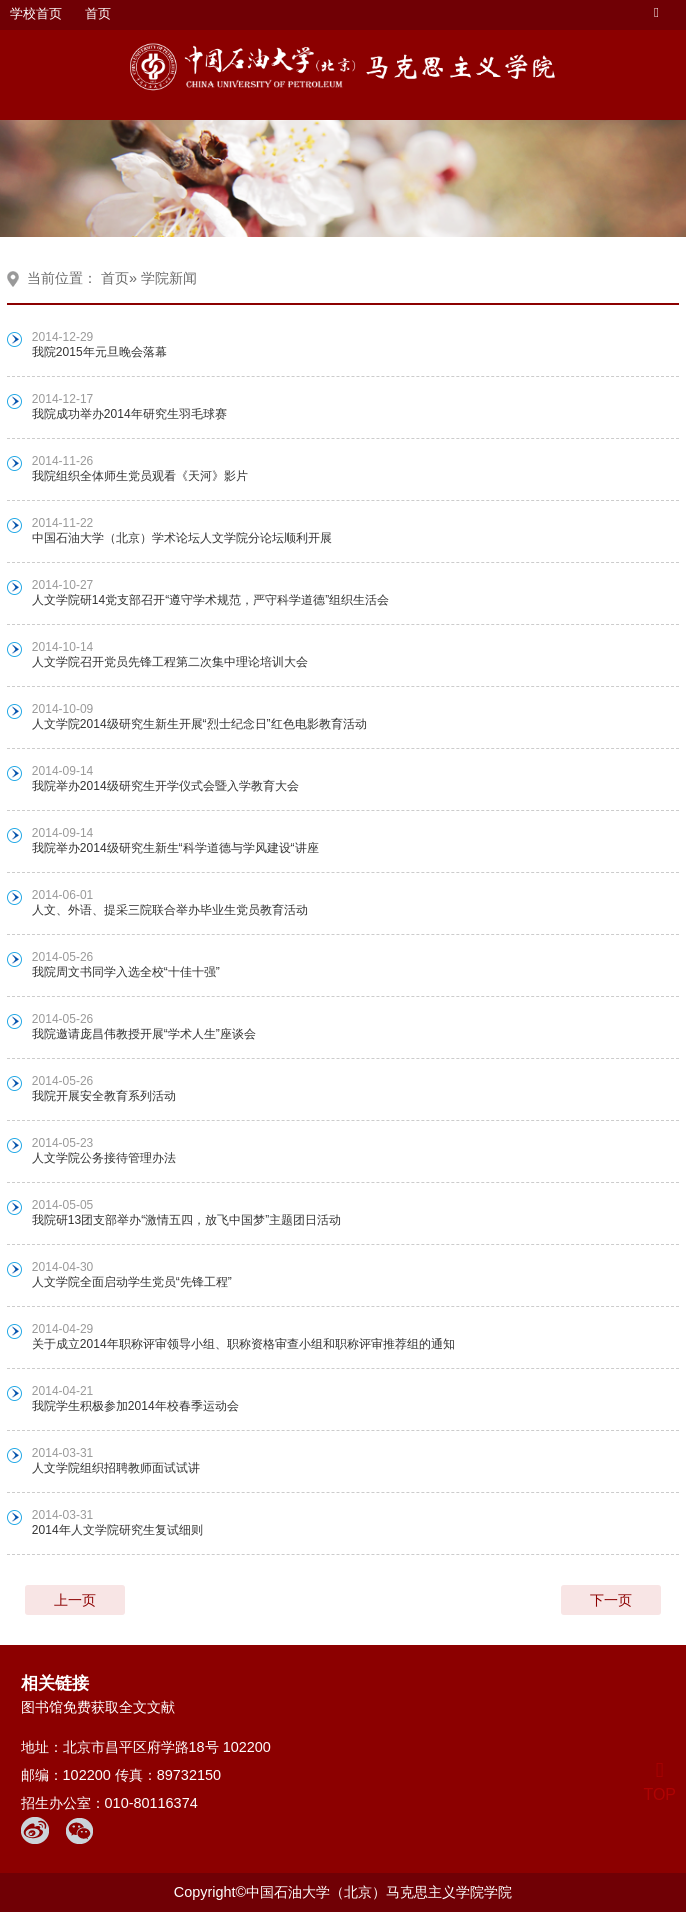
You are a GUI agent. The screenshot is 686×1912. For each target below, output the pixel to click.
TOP (659, 1782)
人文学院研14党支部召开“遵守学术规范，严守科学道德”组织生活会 (210, 600)
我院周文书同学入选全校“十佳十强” (126, 972)
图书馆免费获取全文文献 (98, 1707)
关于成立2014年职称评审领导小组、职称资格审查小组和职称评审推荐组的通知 (243, 1344)
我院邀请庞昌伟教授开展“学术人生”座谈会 (144, 1034)
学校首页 (36, 13)
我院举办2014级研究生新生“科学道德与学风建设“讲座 (175, 848)
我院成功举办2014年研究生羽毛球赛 (129, 414)
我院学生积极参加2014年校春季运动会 (135, 1406)
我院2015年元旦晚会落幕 (99, 352)
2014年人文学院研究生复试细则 (117, 1530)
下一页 (611, 1600)
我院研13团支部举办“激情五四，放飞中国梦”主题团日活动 (186, 1220)
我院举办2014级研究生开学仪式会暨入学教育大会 (165, 786)
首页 (98, 13)
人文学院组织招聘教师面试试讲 (116, 1468)
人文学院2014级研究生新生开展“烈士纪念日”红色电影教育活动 (199, 724)
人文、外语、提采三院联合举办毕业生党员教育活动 (170, 910)
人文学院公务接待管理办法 (104, 1158)
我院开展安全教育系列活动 (104, 1096)
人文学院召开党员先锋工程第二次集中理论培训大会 (170, 662)
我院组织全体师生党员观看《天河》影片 (140, 476)
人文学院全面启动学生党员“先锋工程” (132, 1282)
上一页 (75, 1600)
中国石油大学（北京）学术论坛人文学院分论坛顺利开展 (182, 538)
